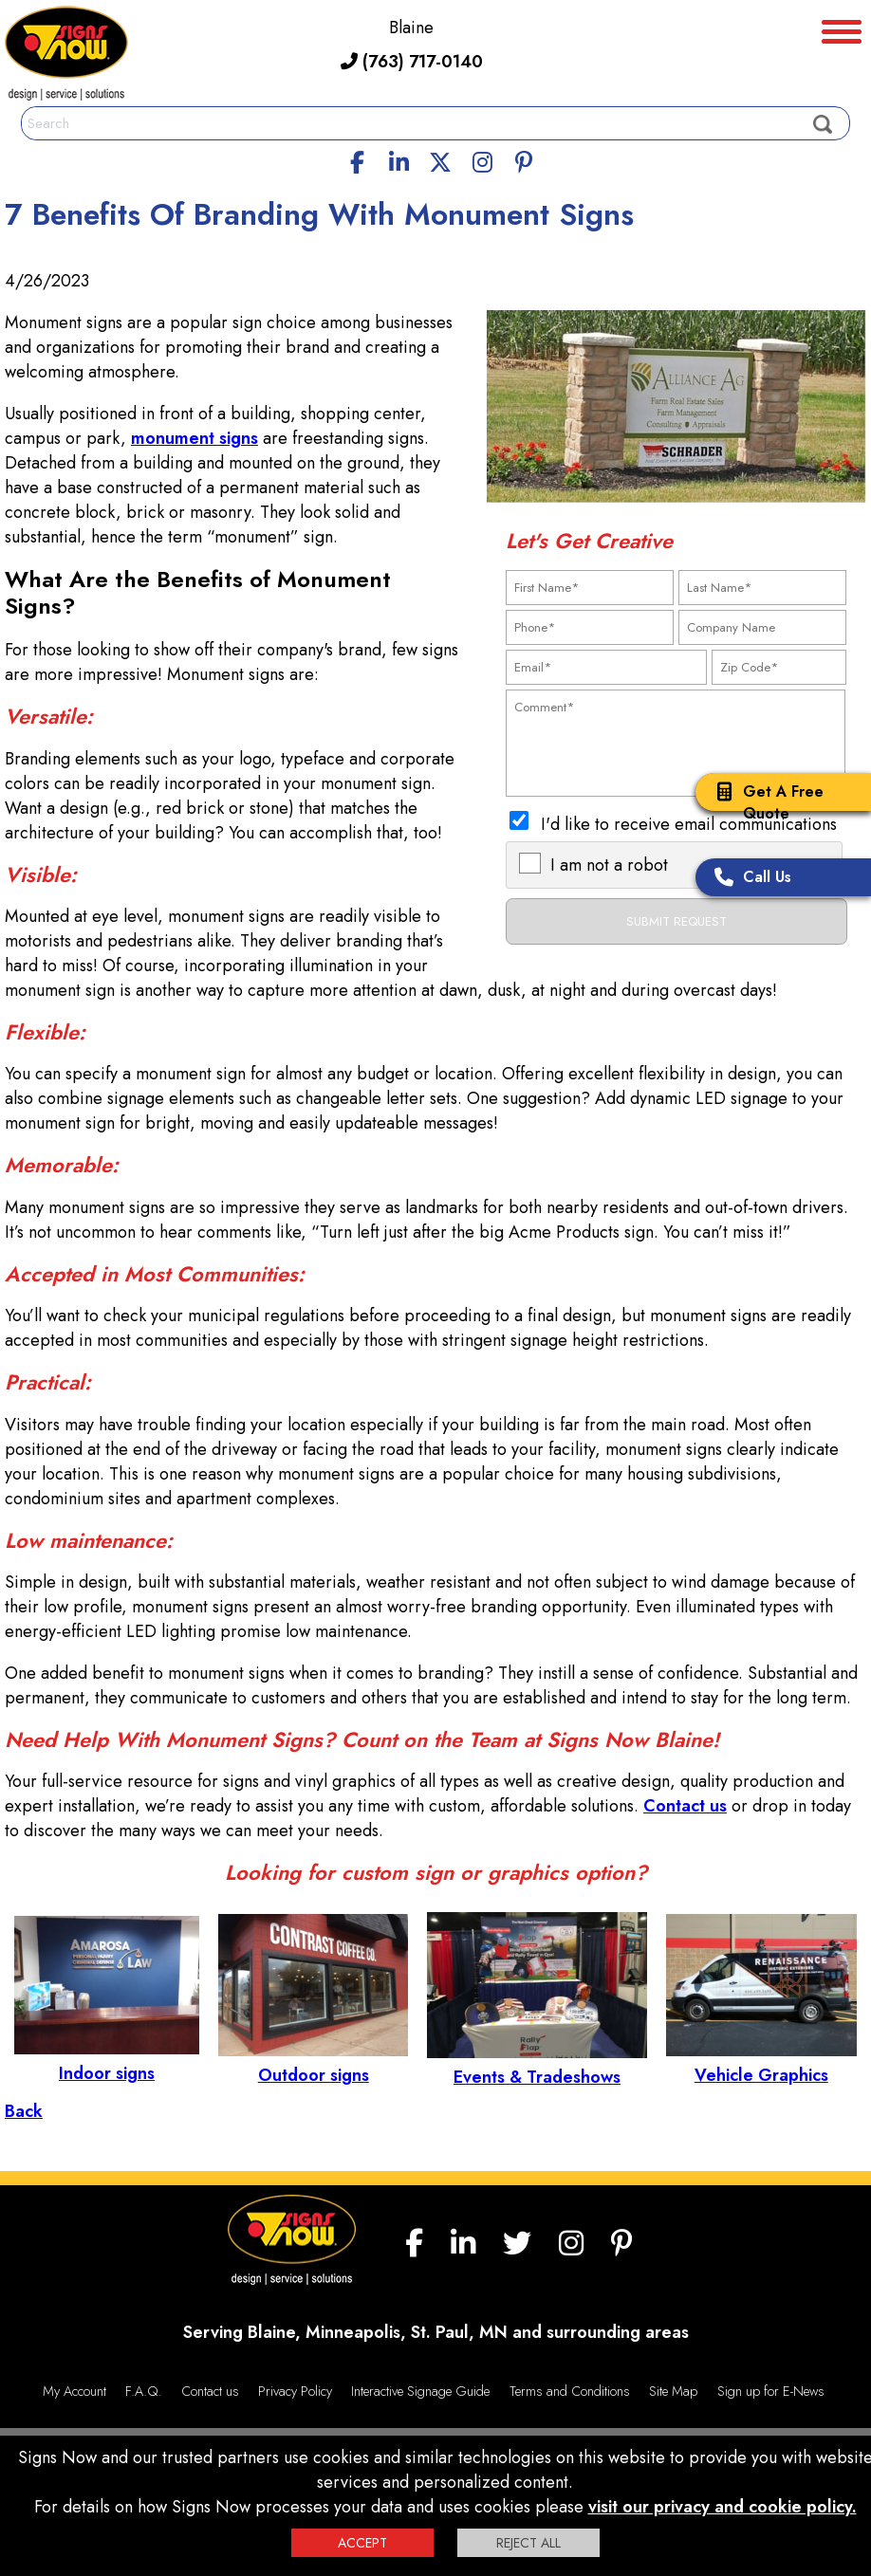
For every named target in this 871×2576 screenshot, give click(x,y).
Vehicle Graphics (761, 2063)
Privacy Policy (295, 2391)
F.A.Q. (143, 2391)
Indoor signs (106, 2061)
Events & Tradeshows (536, 2064)
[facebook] (357, 159)
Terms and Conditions (570, 2391)
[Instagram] (482, 159)
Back (24, 2111)
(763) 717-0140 (412, 61)
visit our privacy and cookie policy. (722, 2506)
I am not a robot (609, 865)
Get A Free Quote (764, 802)
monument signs (194, 438)
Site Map (673, 2391)
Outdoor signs (313, 2063)
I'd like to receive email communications (689, 824)
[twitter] (440, 159)
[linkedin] (399, 159)
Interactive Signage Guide (420, 2391)
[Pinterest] (523, 159)
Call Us (748, 879)
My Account (74, 2391)
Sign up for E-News (771, 2391)
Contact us (685, 1806)
